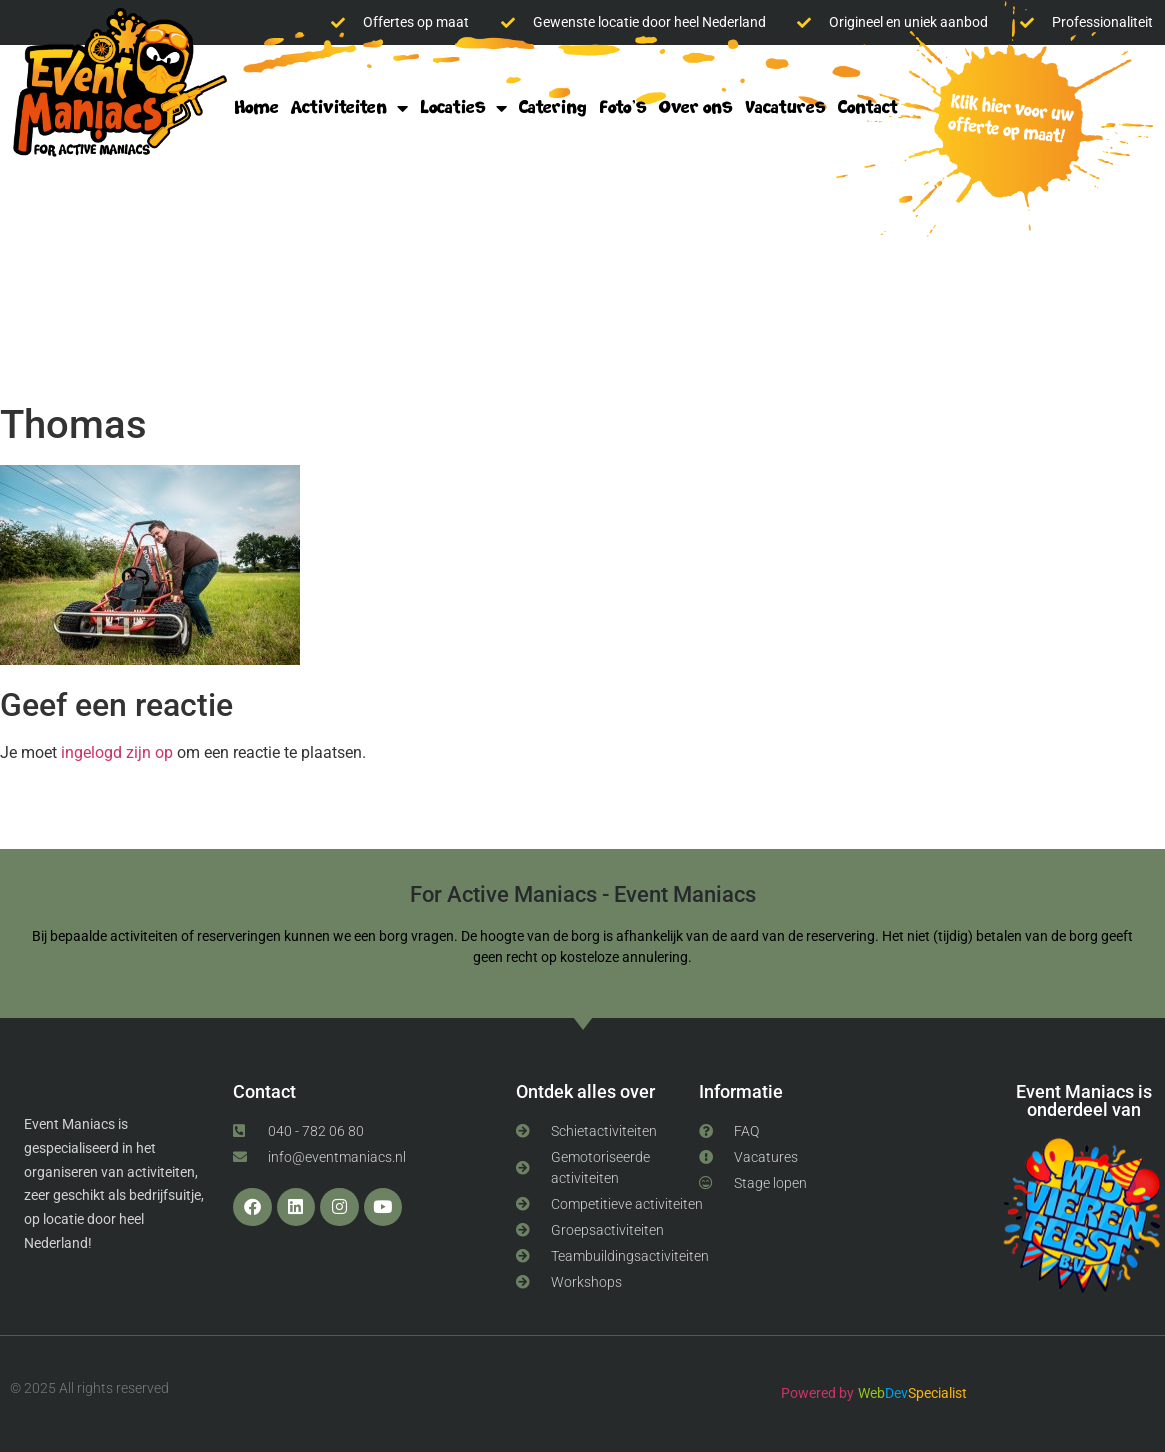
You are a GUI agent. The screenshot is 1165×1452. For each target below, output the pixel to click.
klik (1004, 121)
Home (256, 107)
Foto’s (623, 107)
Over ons (696, 107)
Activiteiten (349, 108)
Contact (868, 107)
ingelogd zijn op (117, 752)
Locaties (463, 108)
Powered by (817, 1393)
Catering (553, 107)
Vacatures (785, 107)
